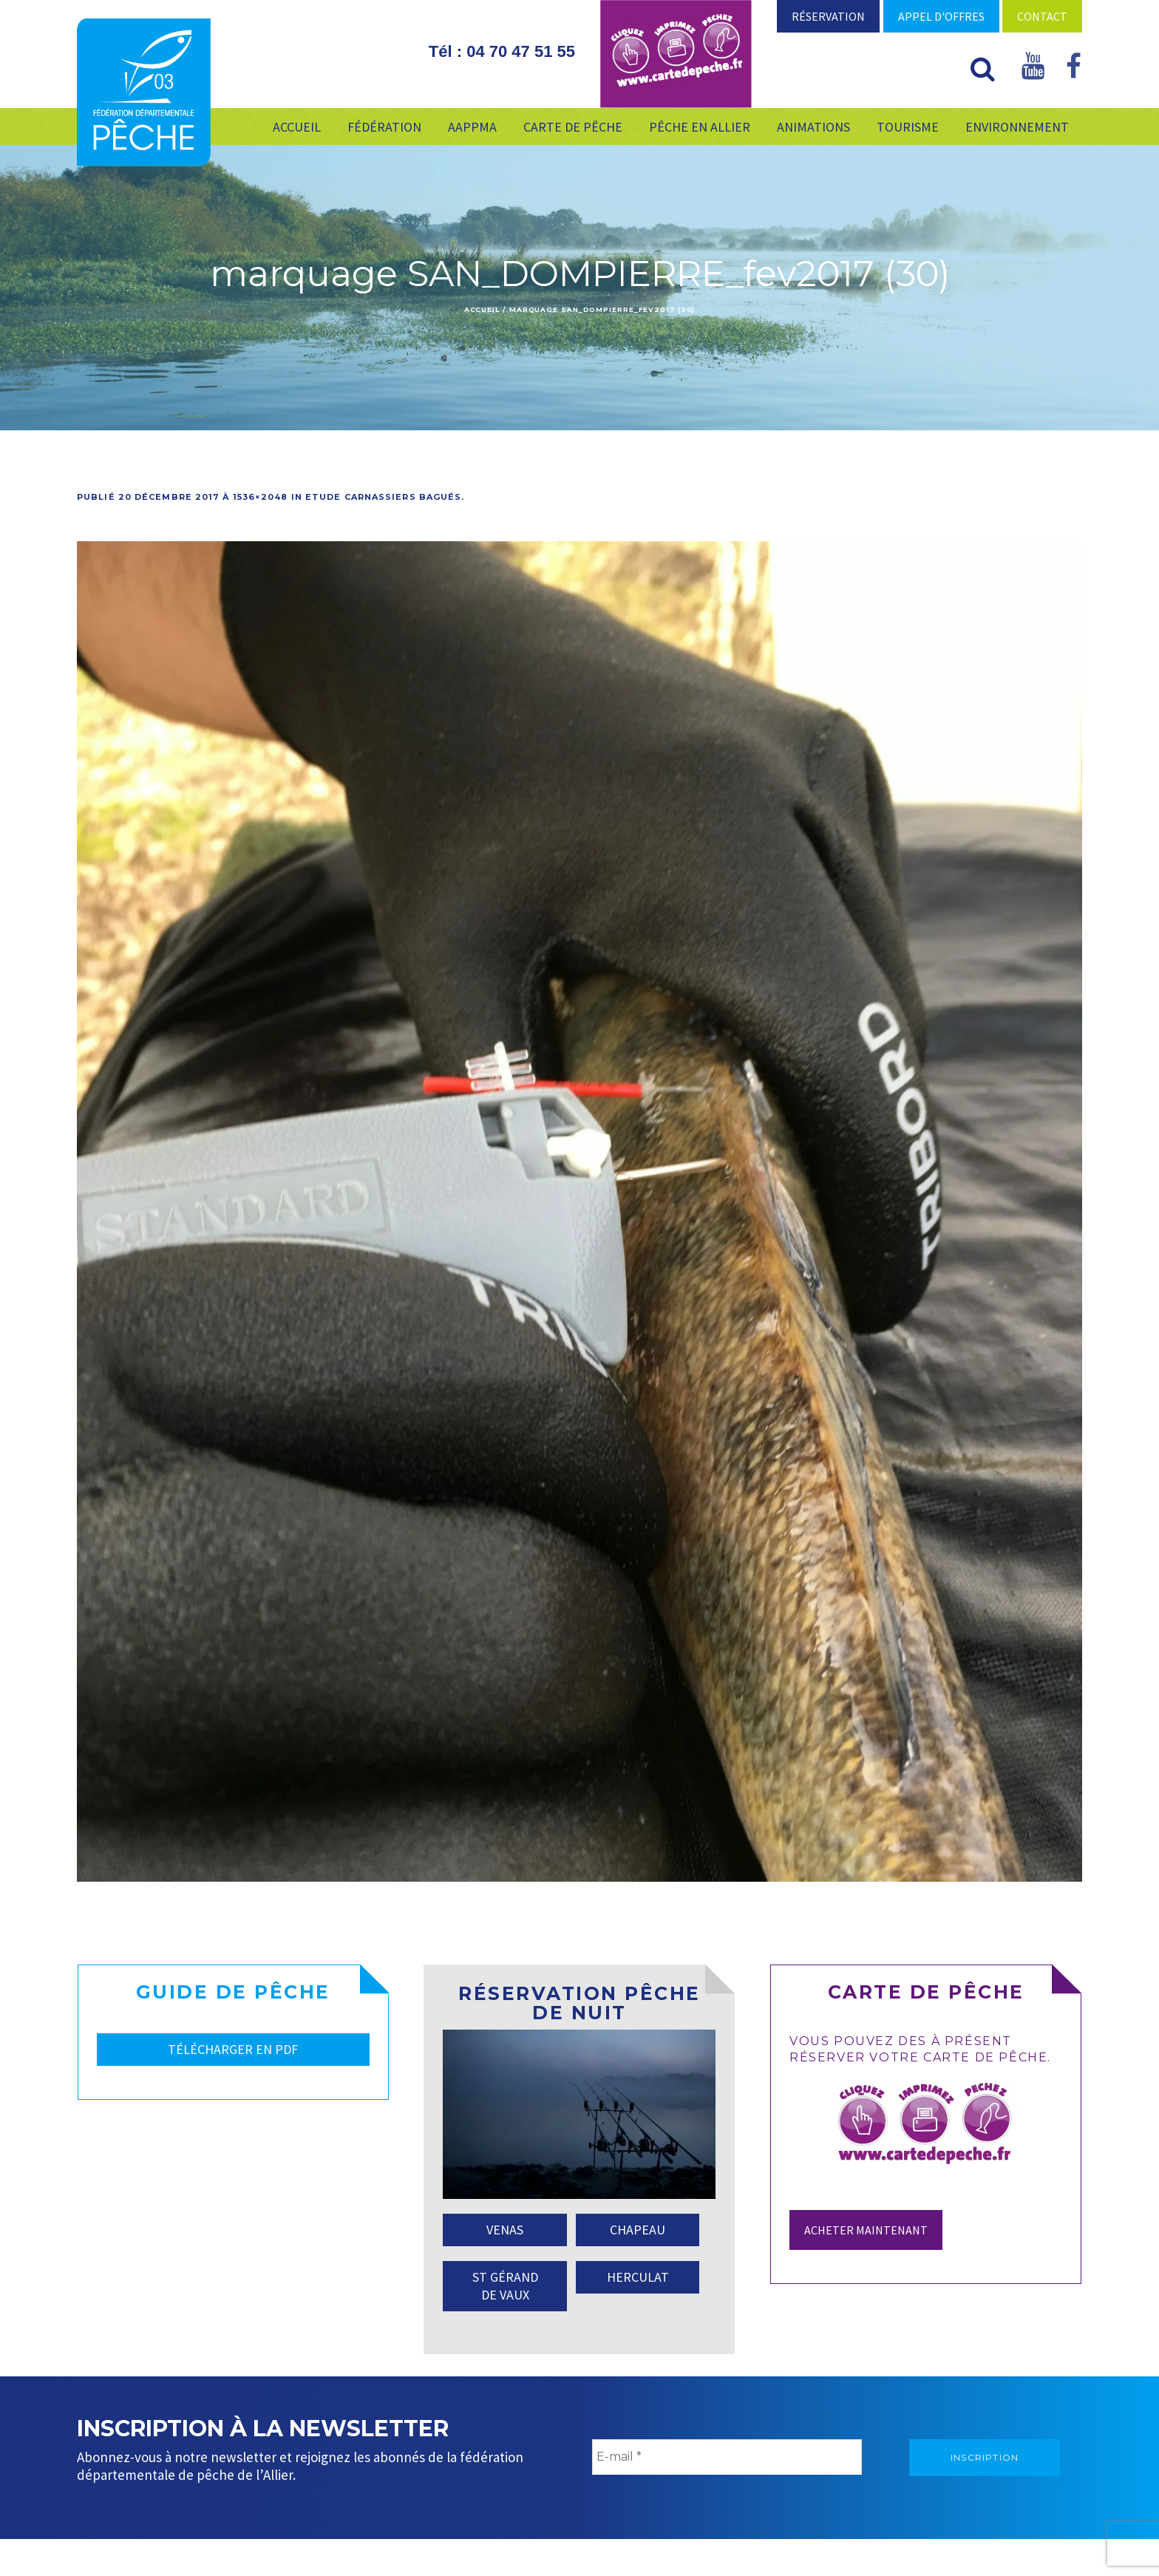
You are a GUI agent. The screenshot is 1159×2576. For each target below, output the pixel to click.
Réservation (828, 16)
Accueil (482, 309)
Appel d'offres (941, 16)
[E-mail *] (727, 2457)
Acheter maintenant (866, 2230)
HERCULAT (638, 2276)
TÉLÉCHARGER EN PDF (233, 2049)
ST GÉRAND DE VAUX (505, 2285)
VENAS (504, 2229)
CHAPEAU (637, 2229)
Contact (1042, 16)
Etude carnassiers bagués (383, 497)
